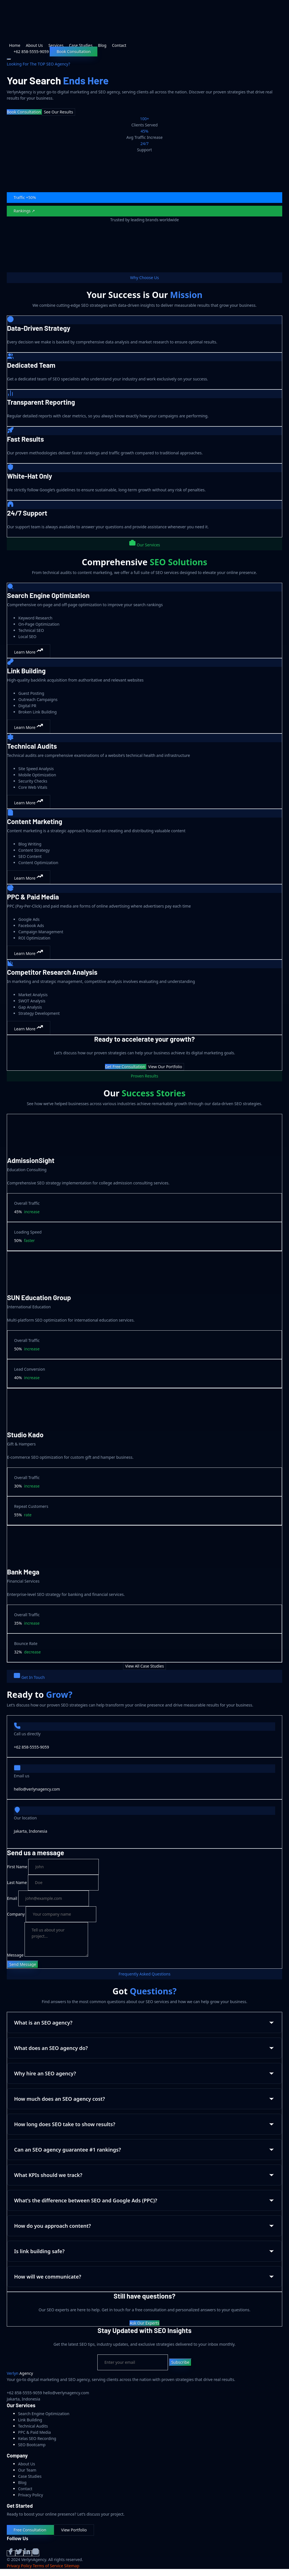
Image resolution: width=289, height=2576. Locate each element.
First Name (17, 1866)
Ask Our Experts (144, 2323)
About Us (34, 45)
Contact (119, 45)
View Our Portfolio (165, 1066)
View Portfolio (74, 2530)
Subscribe (180, 2362)
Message (15, 1955)
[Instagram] (35, 2553)
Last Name (17, 1882)
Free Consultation (30, 2530)
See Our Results (58, 112)
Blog (102, 45)
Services (55, 45)
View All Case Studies (144, 1666)
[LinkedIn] (27, 2553)
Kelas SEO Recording (37, 2438)
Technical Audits (33, 2426)
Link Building (30, 2419)
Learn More (28, 651)
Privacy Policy (30, 2495)
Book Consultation (73, 51)
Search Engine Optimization (43, 2413)
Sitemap (71, 2565)
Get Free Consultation (125, 1066)
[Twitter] (19, 2553)
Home (14, 45)
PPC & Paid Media (34, 2432)
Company (16, 1914)
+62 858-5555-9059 (31, 1747)
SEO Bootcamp (31, 2444)
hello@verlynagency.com (37, 1789)
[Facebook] (11, 2553)
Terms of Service (48, 2565)
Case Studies (81, 45)
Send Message (22, 1964)
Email (12, 1898)
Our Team (27, 2470)
